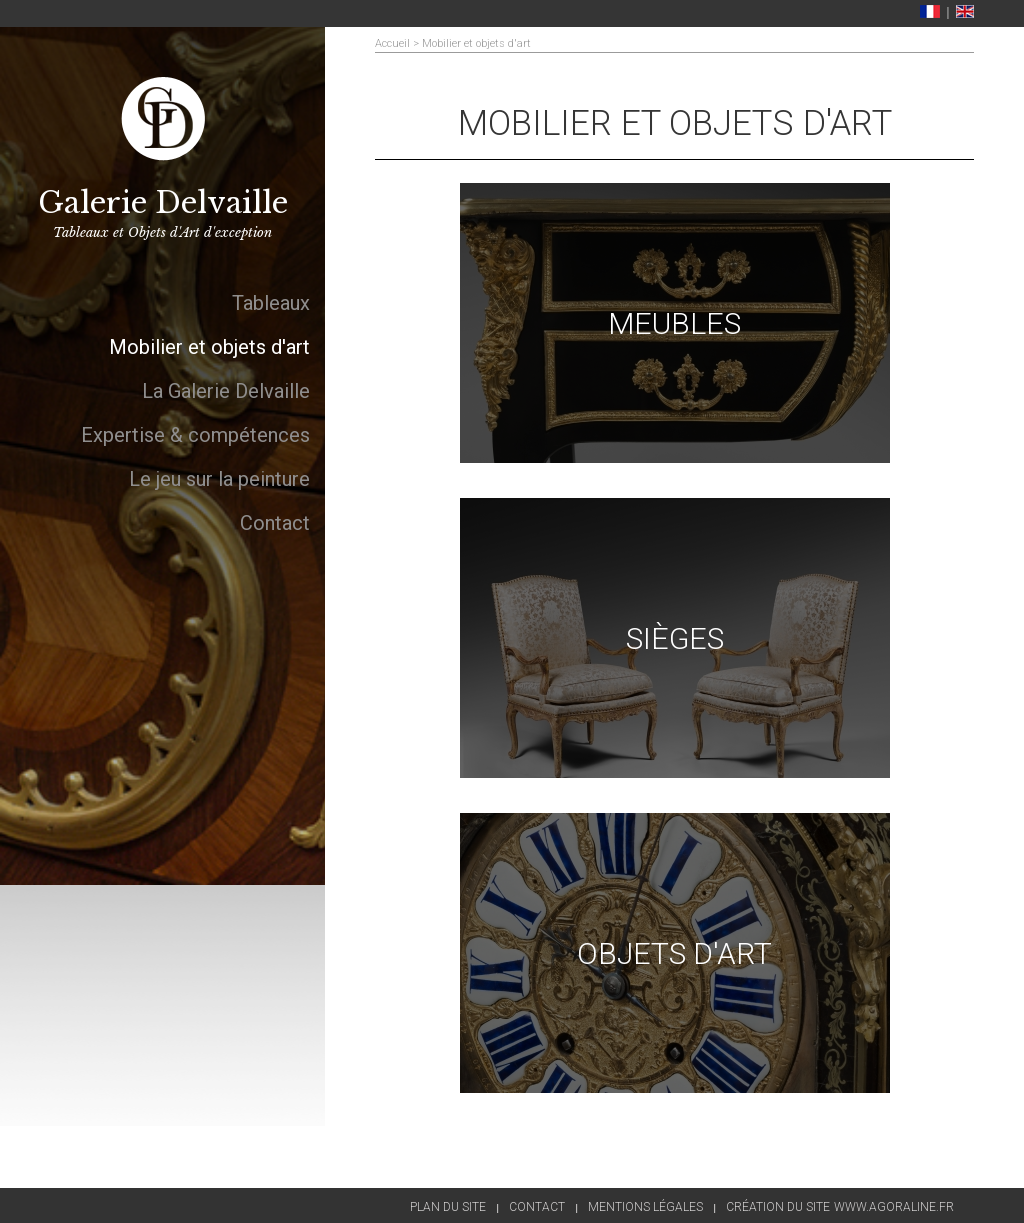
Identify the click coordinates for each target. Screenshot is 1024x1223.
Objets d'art (674, 953)
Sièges (675, 638)
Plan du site (448, 1207)
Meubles (674, 323)
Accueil (392, 43)
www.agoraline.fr (894, 1207)
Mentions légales (645, 1207)
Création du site (778, 1207)
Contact (537, 1207)
